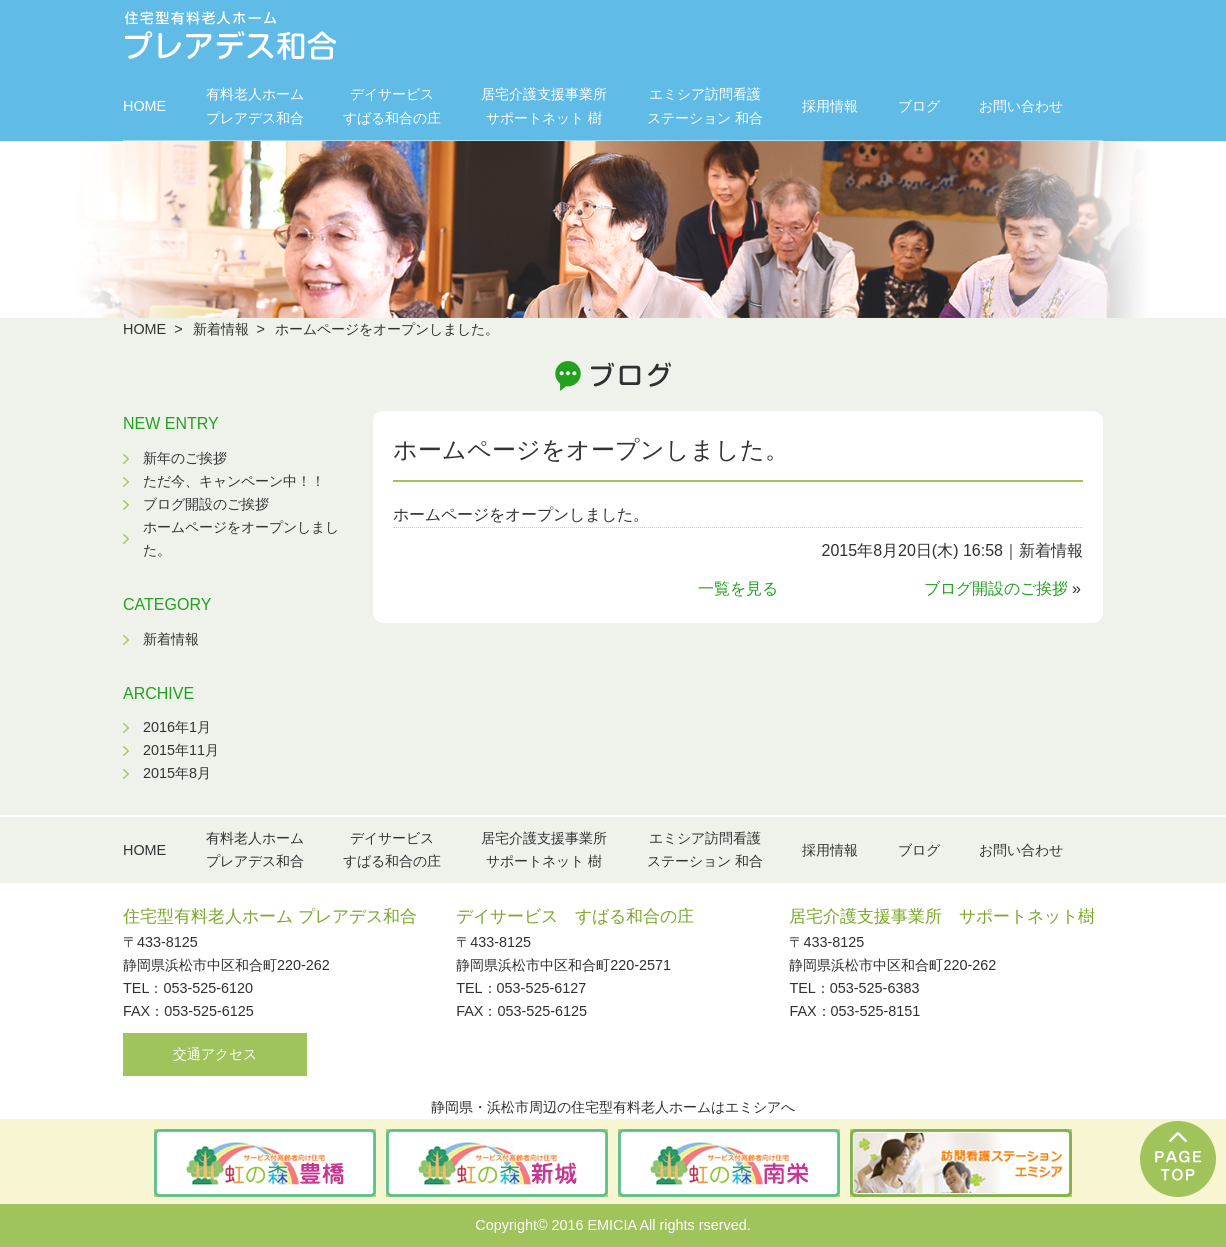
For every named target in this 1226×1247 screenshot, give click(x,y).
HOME (144, 106)
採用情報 (830, 106)
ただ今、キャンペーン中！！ (234, 481)
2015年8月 (177, 773)
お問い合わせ (1021, 106)
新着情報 (221, 329)
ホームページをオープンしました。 (591, 449)
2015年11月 (181, 750)
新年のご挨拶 (185, 458)
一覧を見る (738, 588)
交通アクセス (215, 1054)
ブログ (919, 106)
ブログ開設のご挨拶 (996, 588)
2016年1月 (177, 727)
